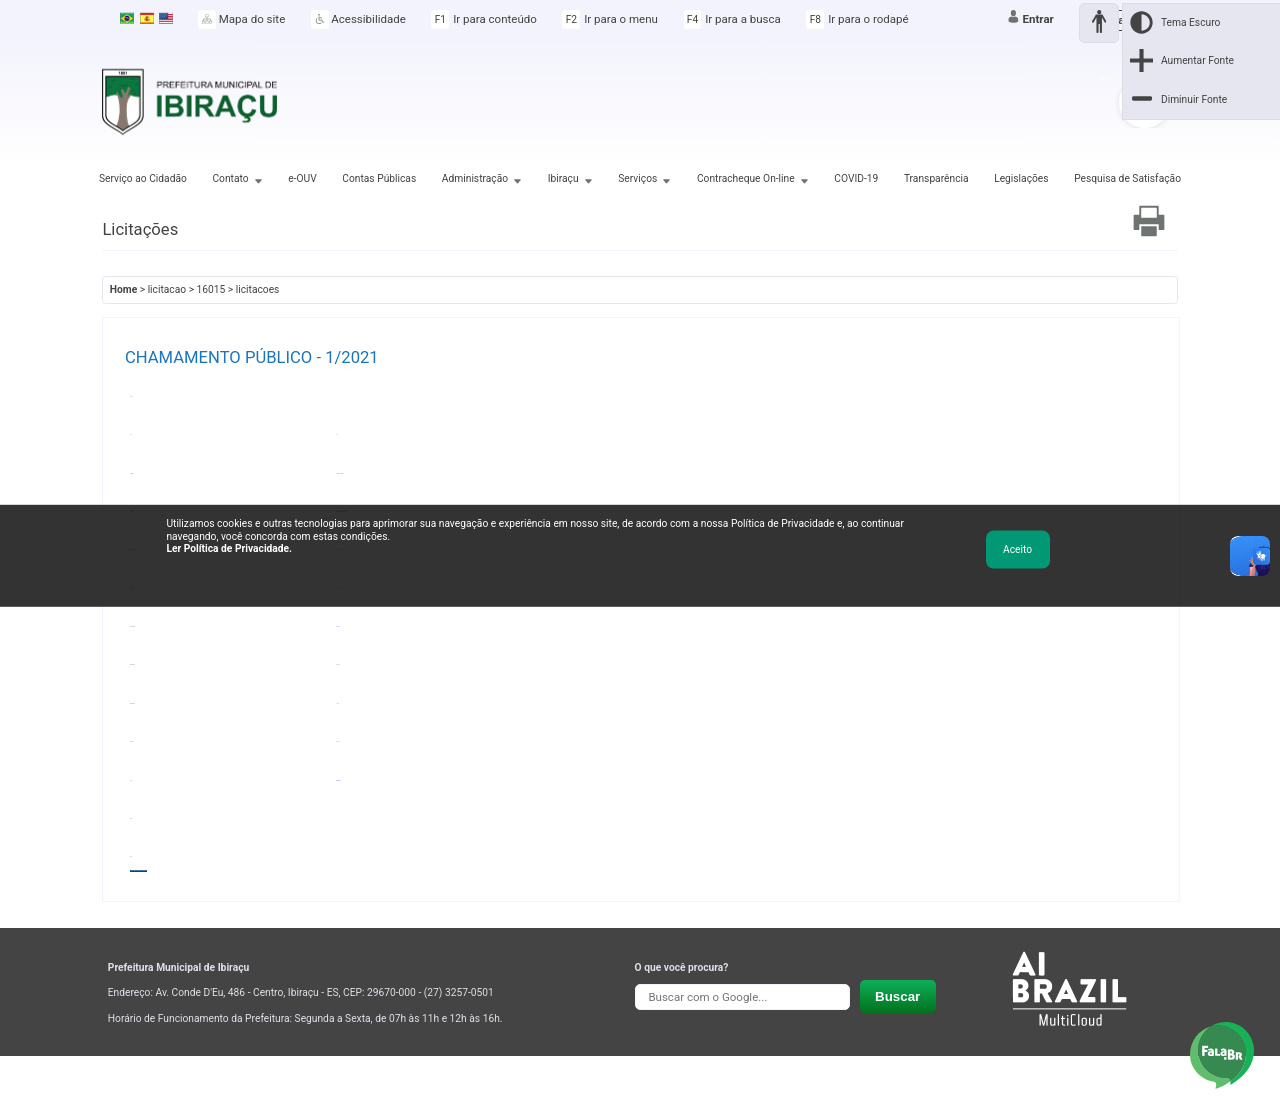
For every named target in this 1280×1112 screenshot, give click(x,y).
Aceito (1017, 548)
